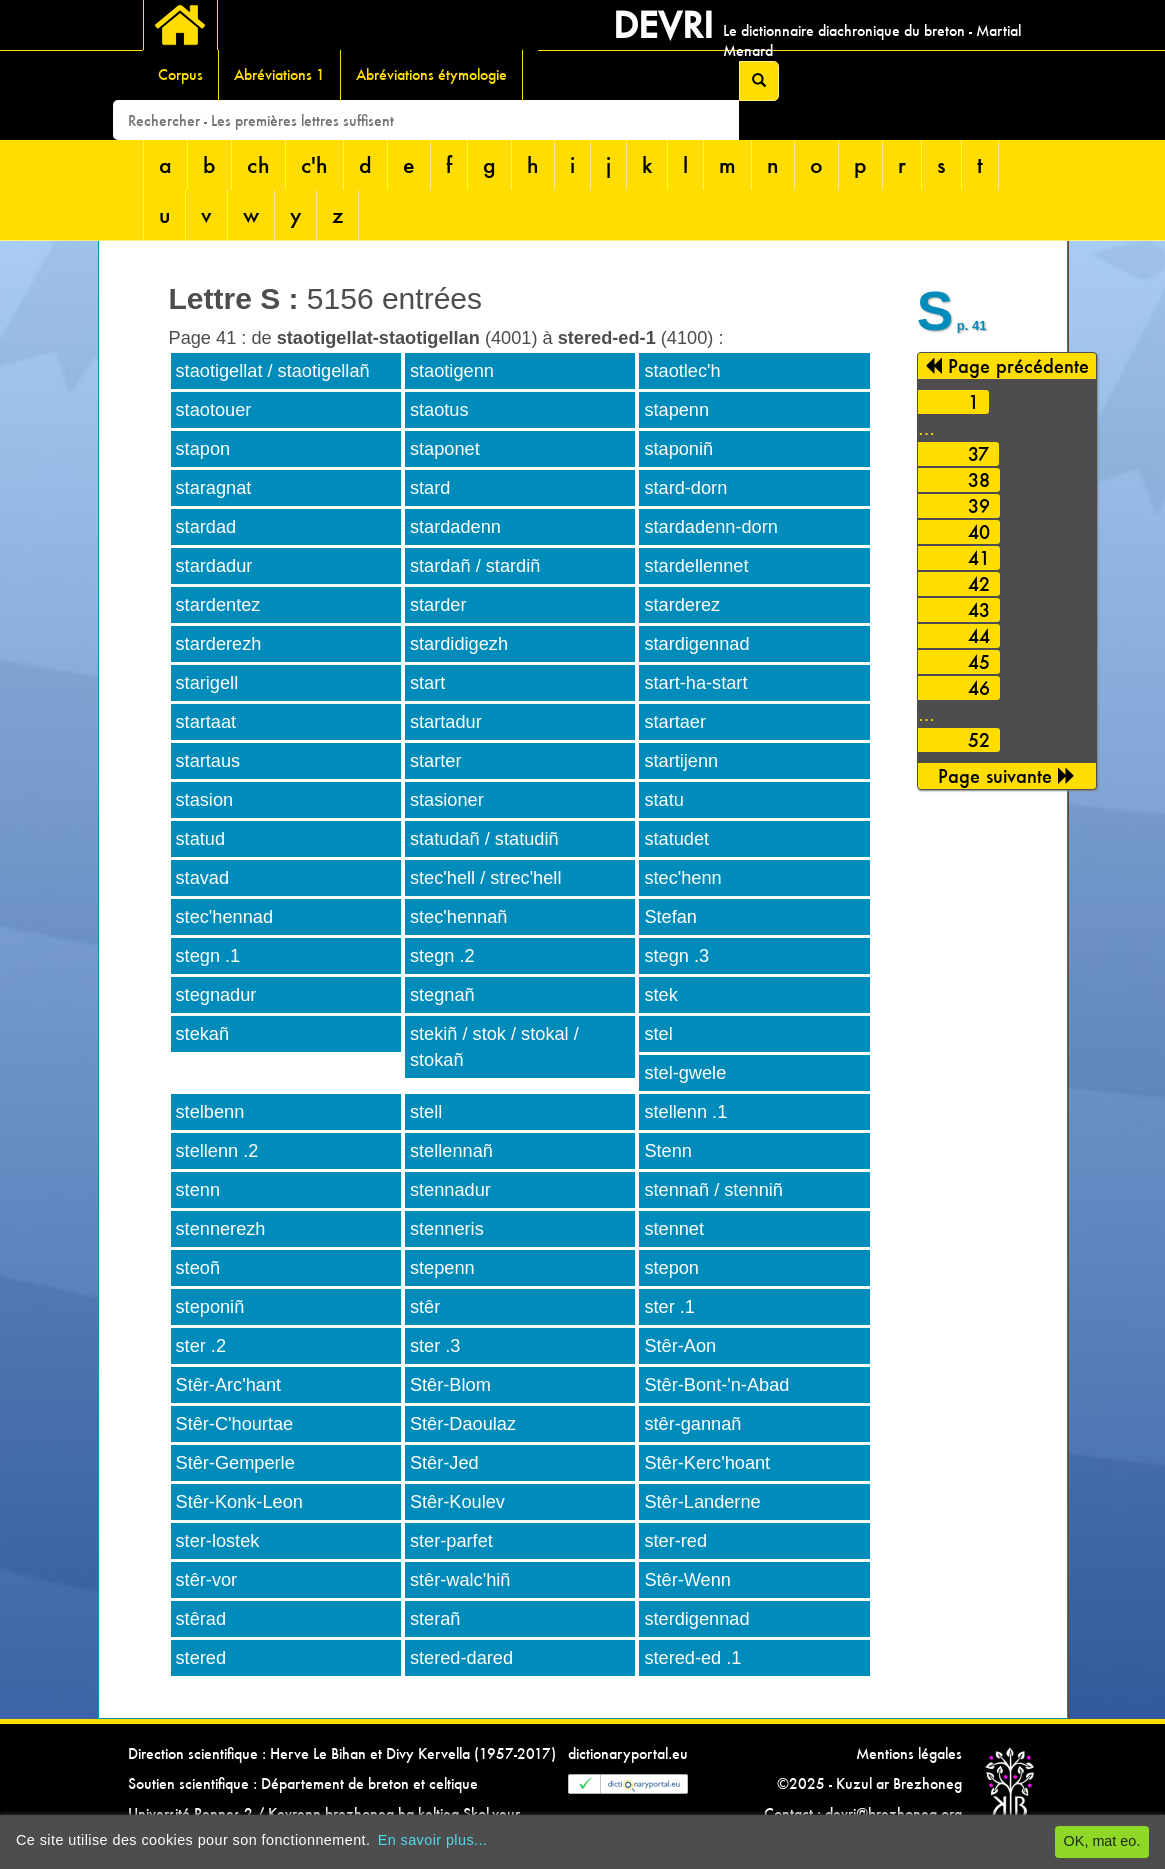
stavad (203, 878)
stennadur (450, 1190)
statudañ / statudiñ (484, 839)
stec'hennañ (459, 917)
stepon (671, 1268)
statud (201, 839)
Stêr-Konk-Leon (239, 1502)
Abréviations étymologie (431, 74)
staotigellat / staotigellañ (273, 371)
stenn (198, 1190)
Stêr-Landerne (702, 1502)
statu (663, 800)
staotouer (214, 410)
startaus (208, 761)
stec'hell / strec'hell (486, 878)
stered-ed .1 (692, 1658)
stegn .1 (208, 956)
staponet (445, 449)
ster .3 (435, 1346)
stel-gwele (685, 1073)
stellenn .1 (685, 1112)
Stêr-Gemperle (235, 1463)
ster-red (675, 1541)
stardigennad (696, 644)
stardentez (218, 605)
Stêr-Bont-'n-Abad (716, 1385)
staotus (439, 410)
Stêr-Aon (680, 1346)
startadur (446, 722)
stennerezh (221, 1229)
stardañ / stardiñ (475, 566)
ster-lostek (218, 1541)
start (427, 683)
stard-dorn (685, 488)
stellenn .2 (217, 1151)
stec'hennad (225, 917)
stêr (425, 1307)
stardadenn (455, 527)
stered (201, 1658)
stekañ (203, 1034)
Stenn (668, 1151)
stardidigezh (459, 644)
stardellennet (696, 566)
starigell (207, 683)
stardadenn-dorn (710, 527)
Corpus (180, 74)
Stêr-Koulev (457, 1502)
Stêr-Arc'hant (229, 1385)
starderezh (219, 644)
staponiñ (678, 449)
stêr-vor (207, 1580)
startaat (206, 722)
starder (438, 605)
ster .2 (201, 1346)
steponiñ (210, 1307)
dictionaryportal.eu (628, 1753)
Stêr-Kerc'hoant (707, 1463)
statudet (676, 839)
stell (426, 1112)
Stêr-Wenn (687, 1580)
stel (658, 1034)
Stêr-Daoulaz (463, 1424)
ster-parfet (451, 1541)
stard (430, 488)
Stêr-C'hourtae (235, 1424)
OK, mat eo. (1102, 1841)
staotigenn (452, 371)
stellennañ (451, 1151)
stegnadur (216, 995)
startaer (675, 722)
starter (436, 761)
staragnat (214, 488)
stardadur (214, 566)
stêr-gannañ (692, 1424)
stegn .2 (442, 956)
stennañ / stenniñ (713, 1190)
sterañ (435, 1619)
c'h (314, 164)
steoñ (198, 1268)
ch (258, 164)
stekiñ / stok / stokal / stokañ (494, 1047)
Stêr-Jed (444, 1463)
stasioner (447, 800)
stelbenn (210, 1112)
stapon (203, 449)
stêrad (201, 1619)
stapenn (676, 410)
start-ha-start (695, 683)
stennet (674, 1229)
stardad (206, 527)
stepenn (442, 1268)
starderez (682, 605)
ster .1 (669, 1307)
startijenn (681, 761)
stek (660, 995)
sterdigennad (696, 1619)
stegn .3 (676, 956)
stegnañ (442, 995)
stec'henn (682, 878)
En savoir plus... (433, 1840)
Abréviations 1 (279, 74)
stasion (205, 800)
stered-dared (461, 1658)
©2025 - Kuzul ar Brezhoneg (869, 1783)
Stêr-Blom (450, 1385)
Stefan (670, 917)
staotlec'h (682, 371)
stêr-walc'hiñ (460, 1580)
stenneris (447, 1229)
